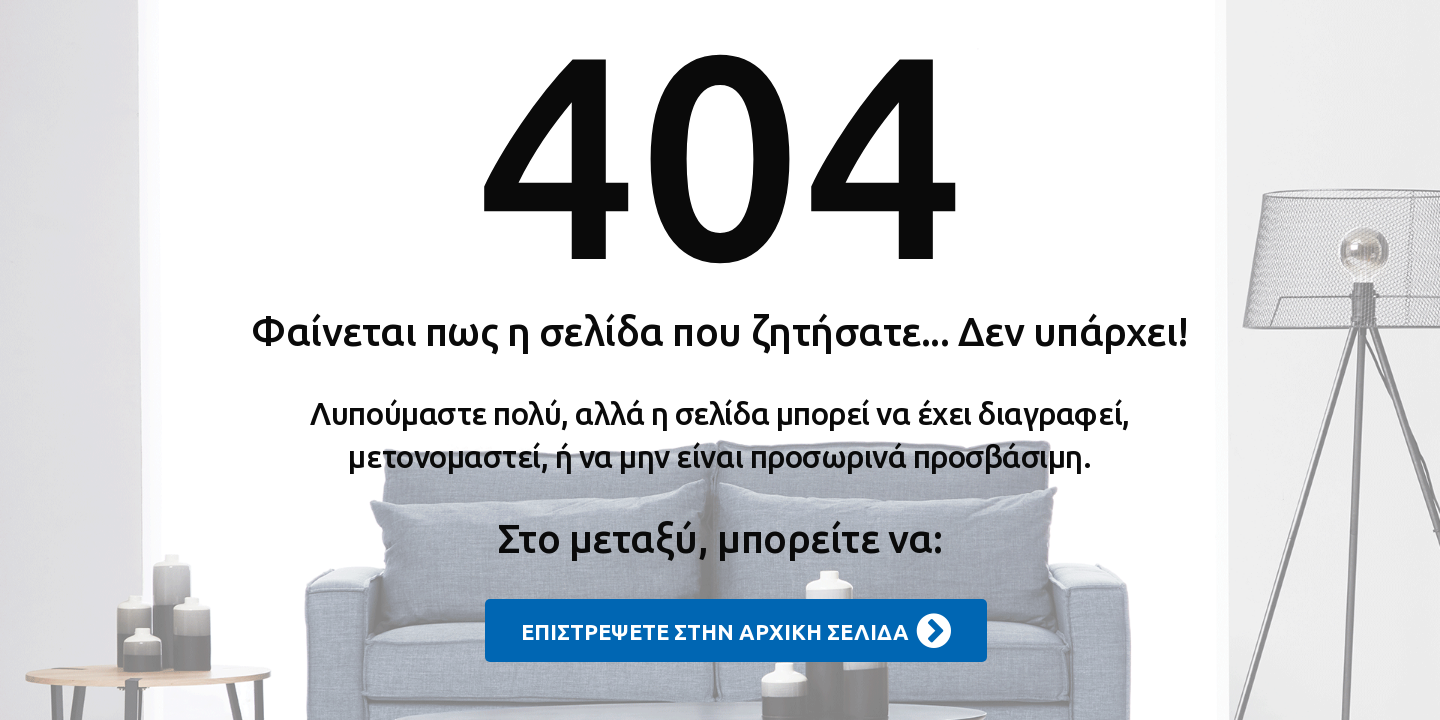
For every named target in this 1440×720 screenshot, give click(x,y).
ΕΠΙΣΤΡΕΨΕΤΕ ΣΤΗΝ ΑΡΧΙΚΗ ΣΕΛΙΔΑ (736, 631)
